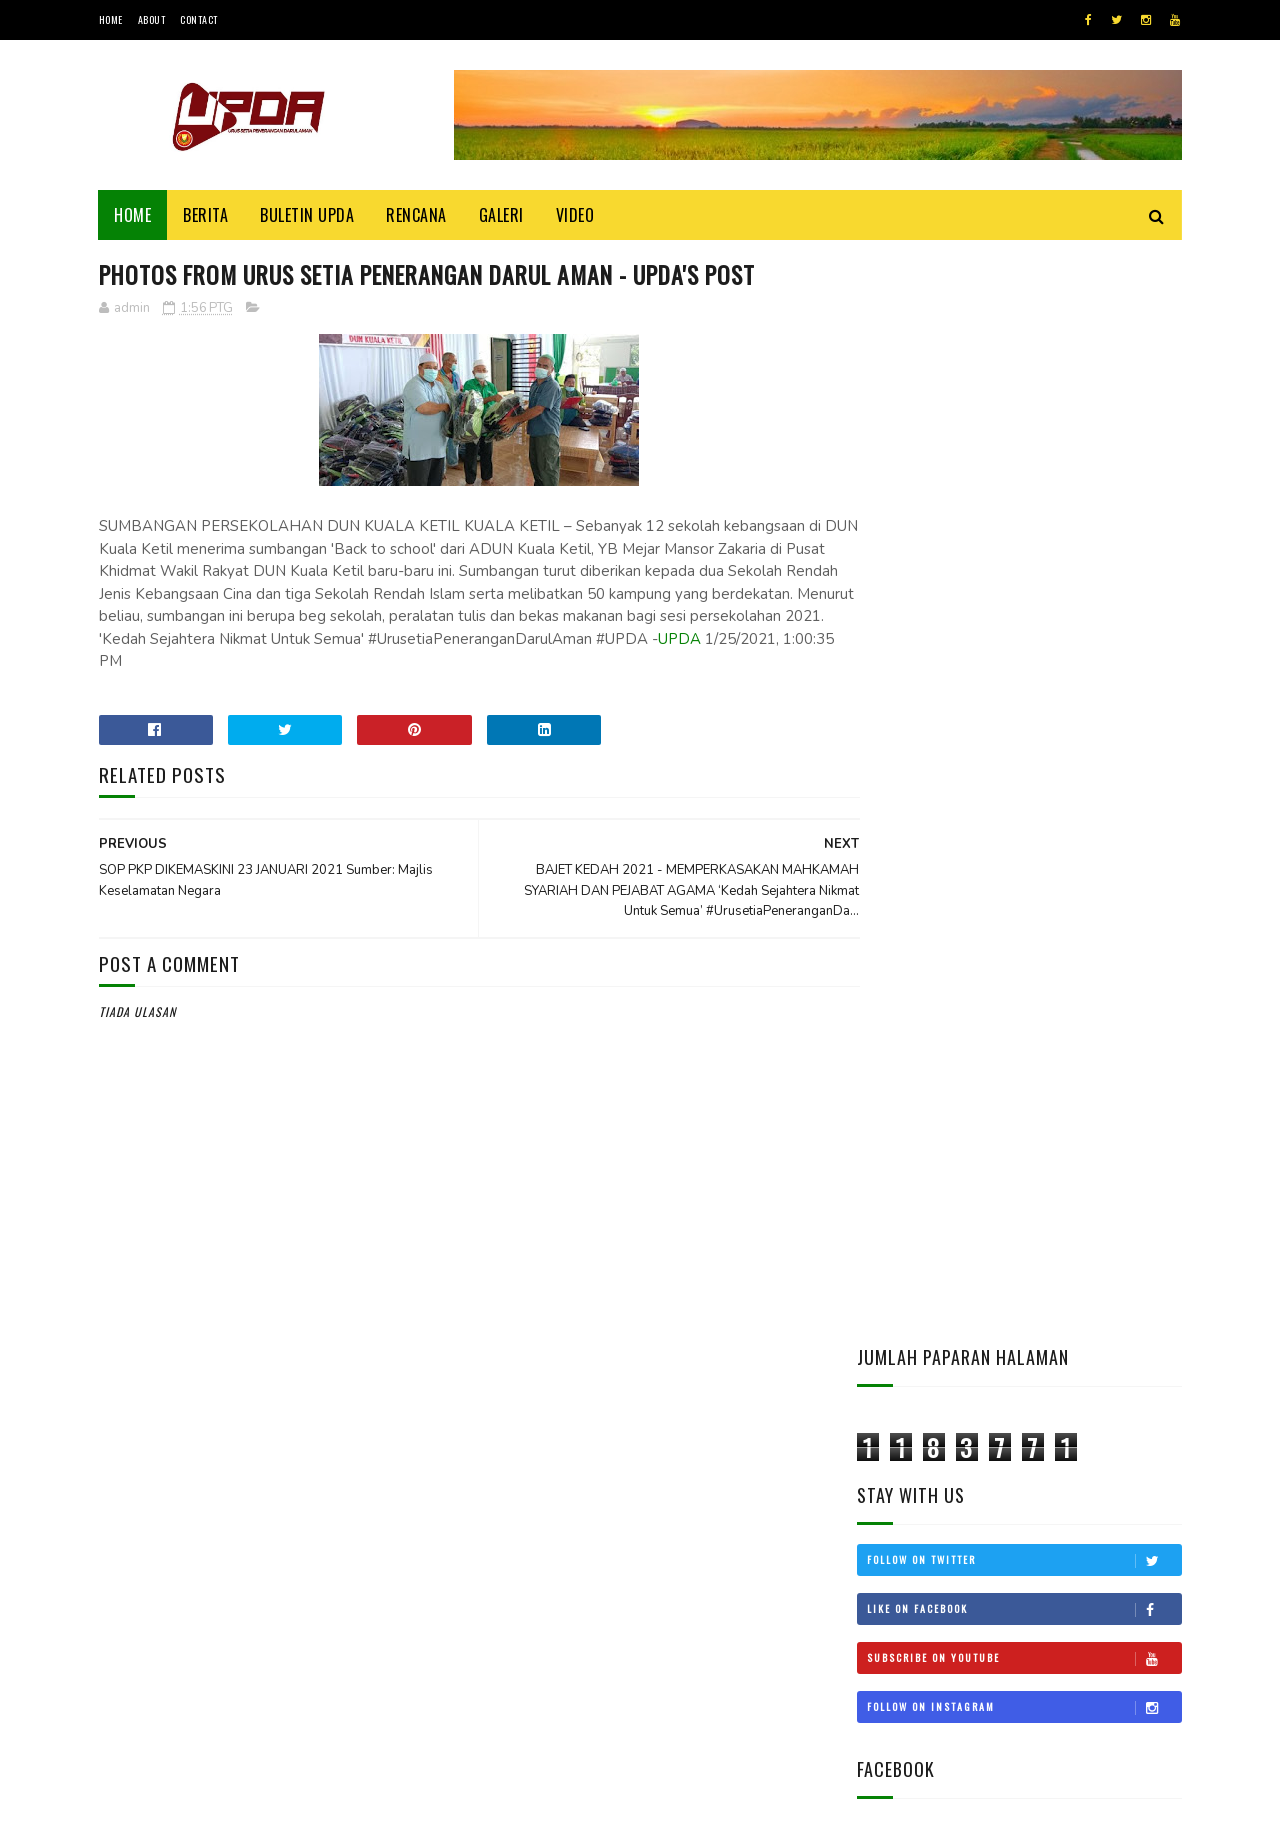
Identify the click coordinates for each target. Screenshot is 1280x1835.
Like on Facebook (1024, 520)
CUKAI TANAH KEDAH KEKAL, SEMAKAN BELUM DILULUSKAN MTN (1067, 1214)
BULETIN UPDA (308, 215)
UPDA (182, 662)
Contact (199, 19)
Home (111, 19)
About (152, 19)
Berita (206, 215)
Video (575, 215)
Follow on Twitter (1024, 471)
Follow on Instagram (1024, 618)
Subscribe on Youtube (1024, 569)
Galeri (501, 215)
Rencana (417, 215)
